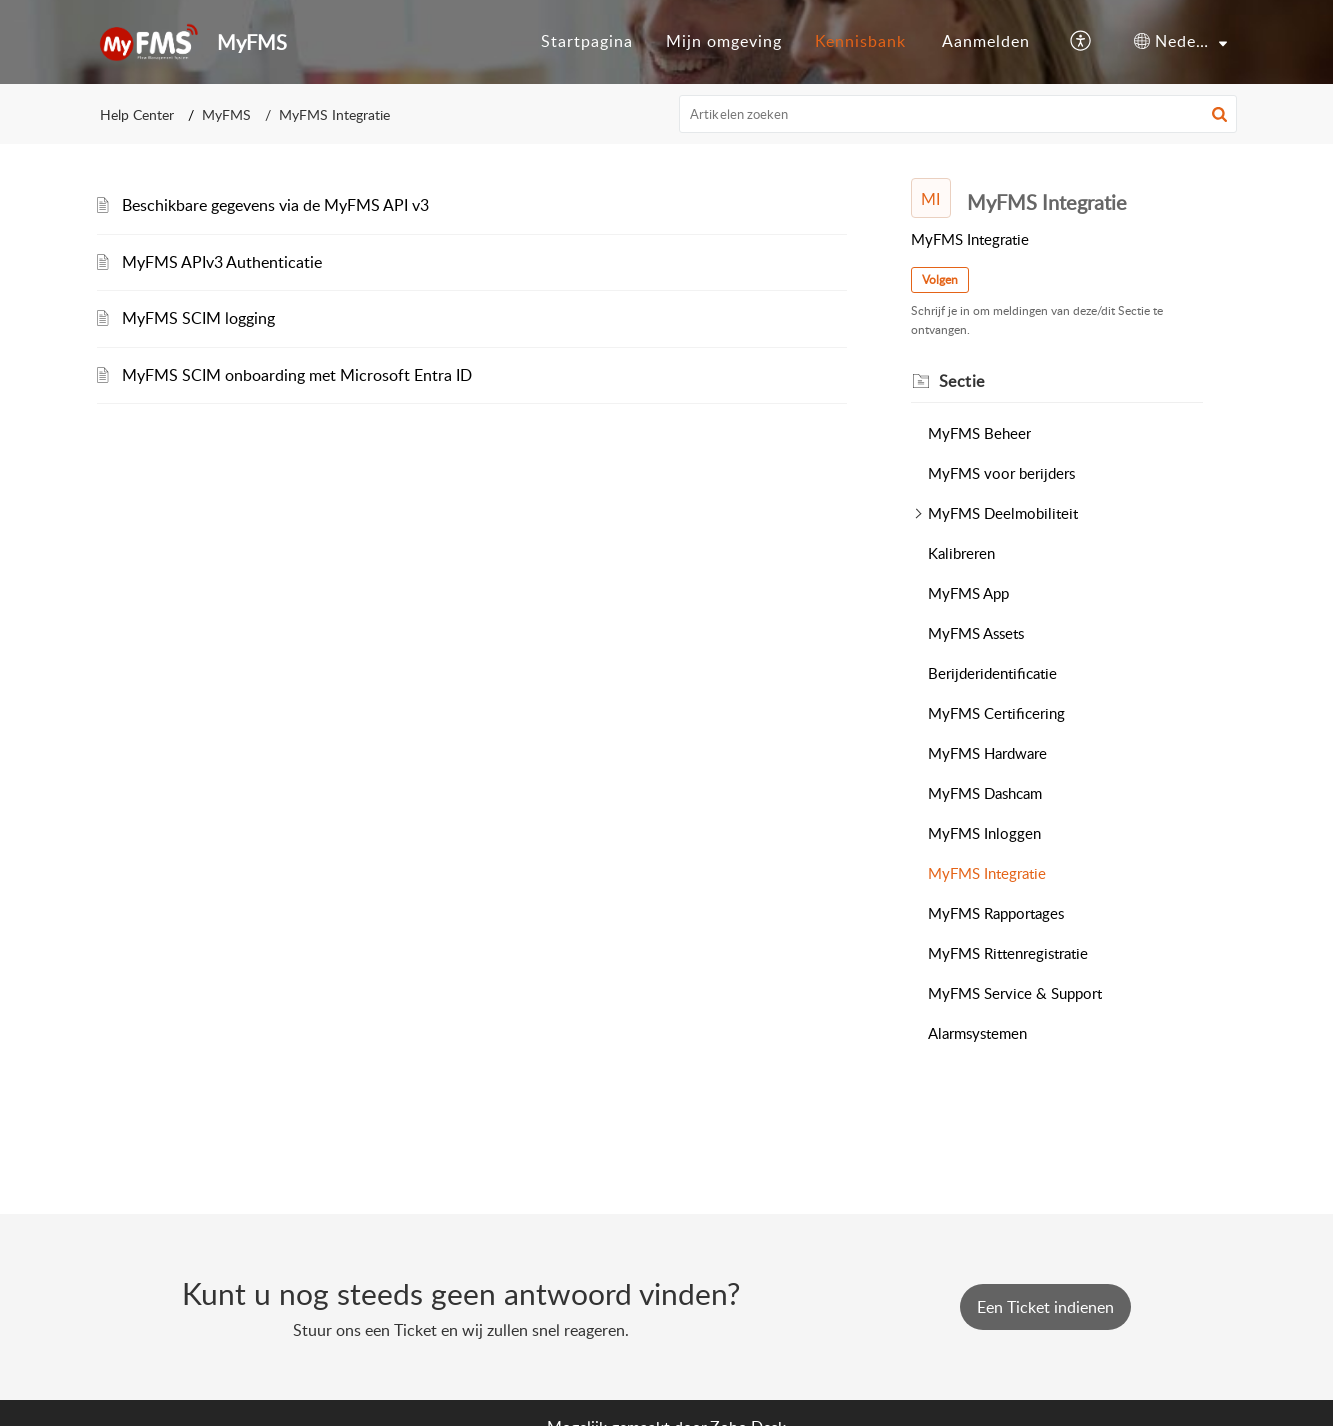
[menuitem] (587, 42)
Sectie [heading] (962, 381)
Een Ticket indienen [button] (1045, 1307)
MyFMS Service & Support (1015, 993)
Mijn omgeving (724, 41)
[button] (1081, 42)
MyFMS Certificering (996, 713)
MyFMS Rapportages (996, 913)
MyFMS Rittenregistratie (1008, 953)
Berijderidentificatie (992, 673)
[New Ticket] (1045, 1307)
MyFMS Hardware (987, 753)
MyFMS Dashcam (985, 793)
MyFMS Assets (976, 633)
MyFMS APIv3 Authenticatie (222, 262)
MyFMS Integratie (987, 873)
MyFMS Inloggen (984, 833)
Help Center (137, 114)
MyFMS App (968, 593)
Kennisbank (860, 41)
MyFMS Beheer (979, 433)
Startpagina (587, 41)
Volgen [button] (940, 279)
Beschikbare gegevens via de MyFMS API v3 (275, 205)
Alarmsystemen (977, 1033)
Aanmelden (986, 41)
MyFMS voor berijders (1001, 473)
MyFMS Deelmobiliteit (1003, 513)
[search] (958, 114)
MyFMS (226, 114)
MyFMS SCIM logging (198, 318)
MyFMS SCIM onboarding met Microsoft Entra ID (297, 375)
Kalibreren (961, 553)
